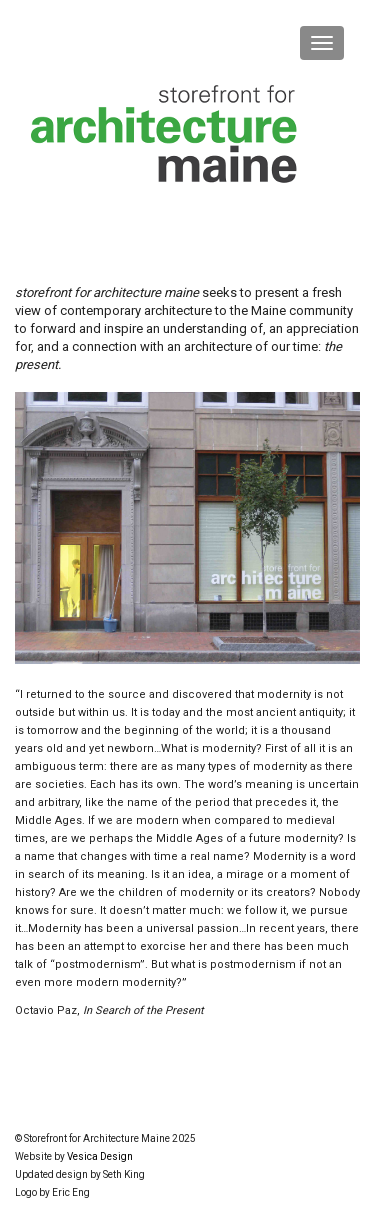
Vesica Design (100, 1156)
